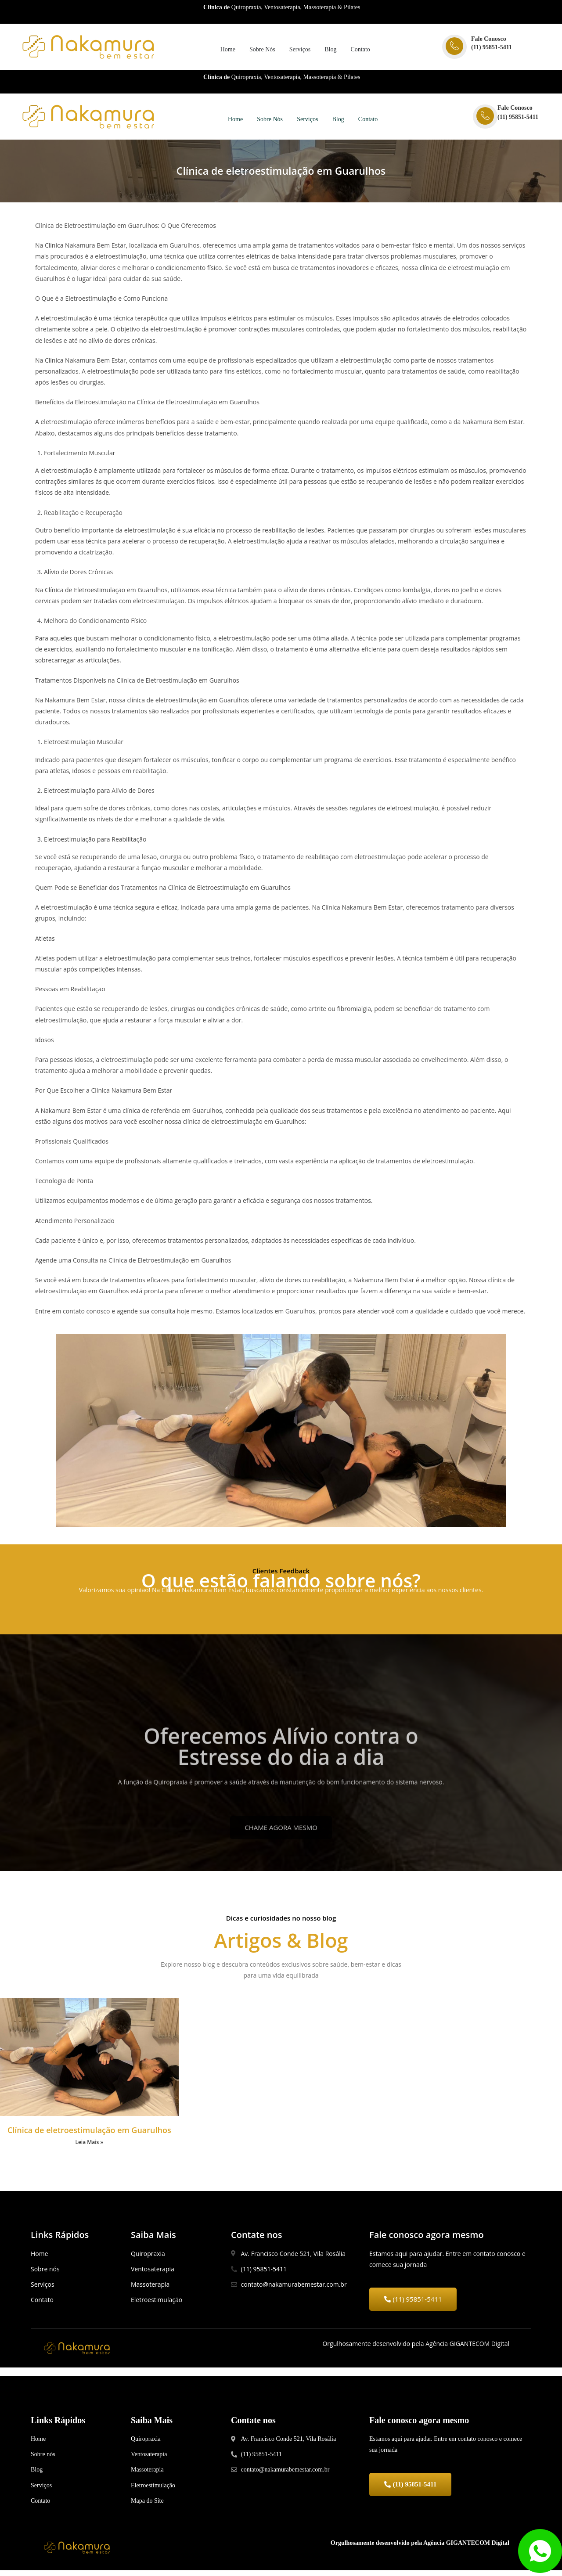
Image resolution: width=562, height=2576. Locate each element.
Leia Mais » (89, 2144)
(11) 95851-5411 (491, 47)
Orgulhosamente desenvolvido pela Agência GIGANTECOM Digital (420, 2548)
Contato (365, 50)
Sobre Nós (262, 50)
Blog (333, 50)
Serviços (301, 50)
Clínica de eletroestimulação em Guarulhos (89, 2133)
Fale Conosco (488, 39)
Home (225, 50)
